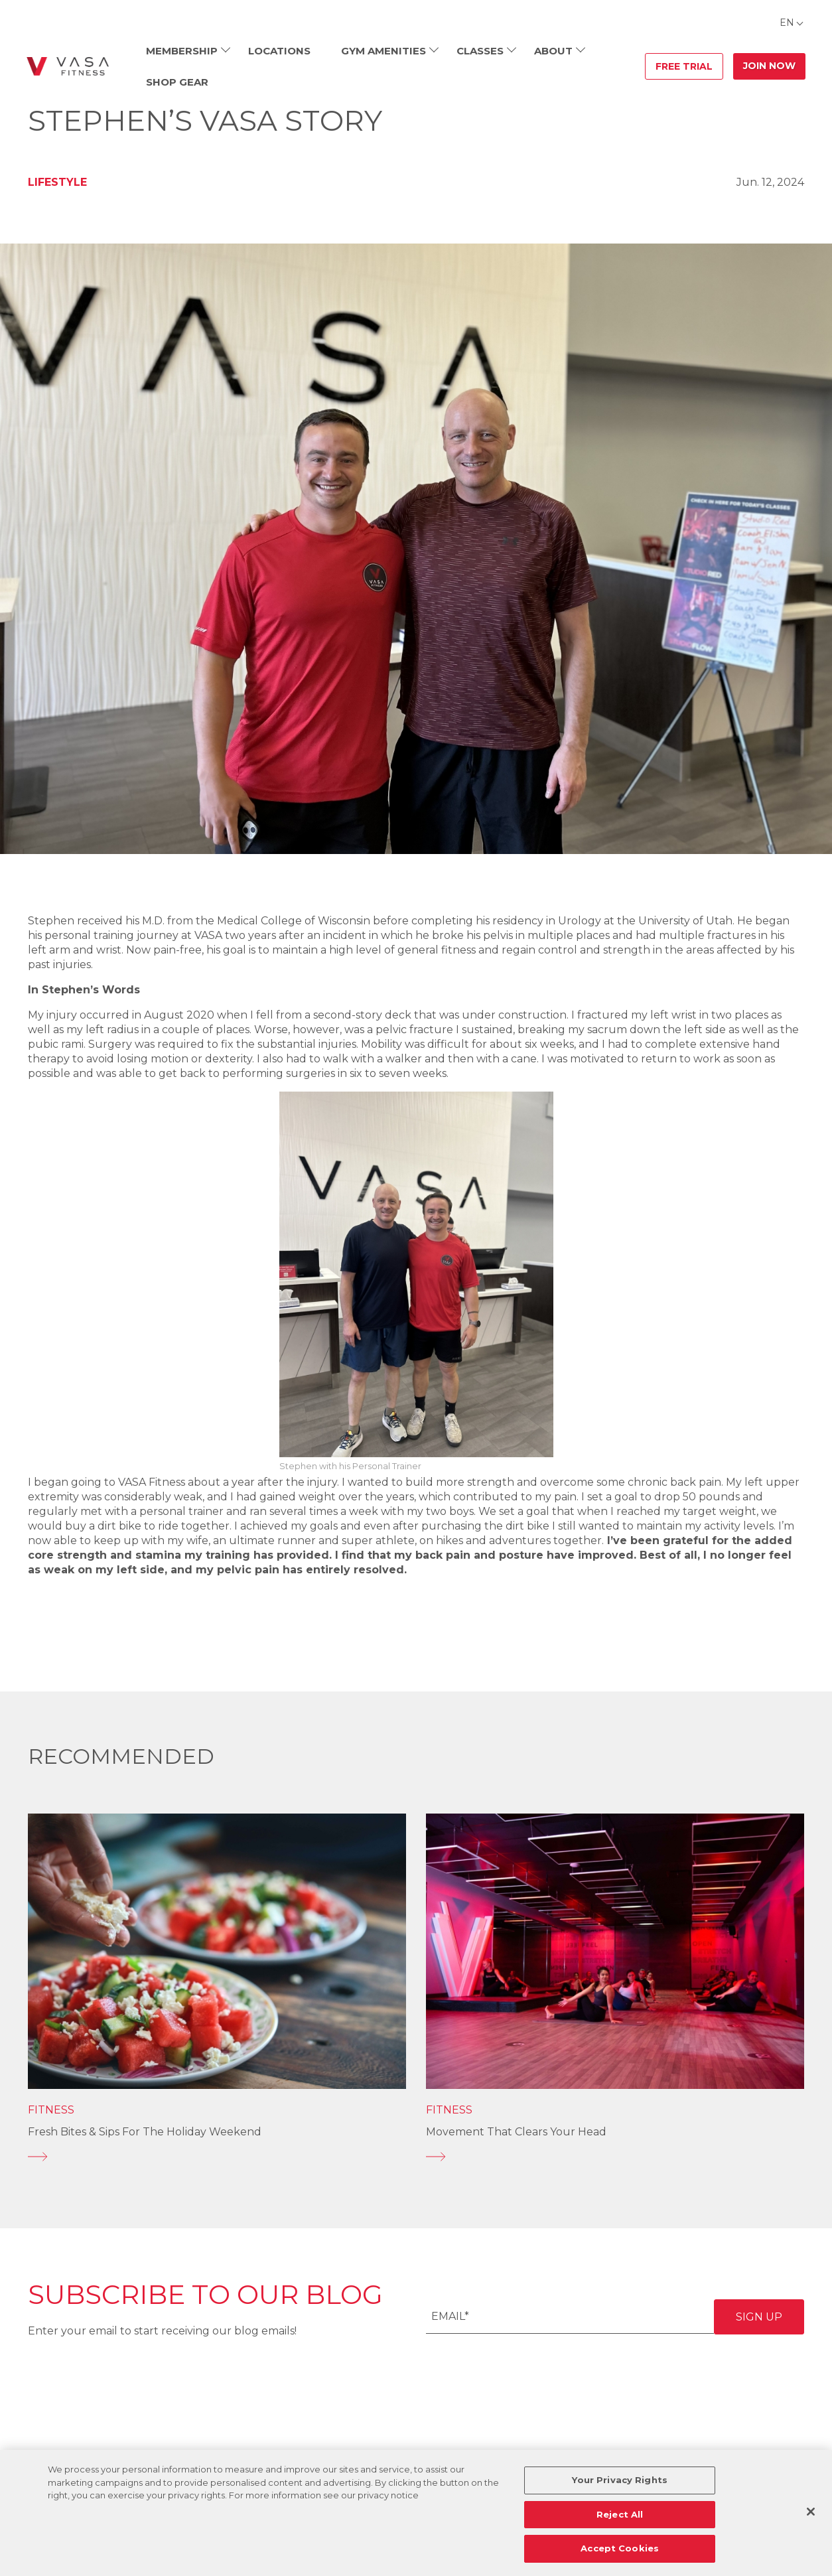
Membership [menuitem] (182, 50)
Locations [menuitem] (279, 50)
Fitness (51, 2110)
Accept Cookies (620, 2548)
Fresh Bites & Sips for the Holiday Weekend (144, 2131)
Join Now (769, 66)
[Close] (810, 2511)
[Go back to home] (68, 66)
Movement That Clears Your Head (516, 2131)
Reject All (619, 2514)
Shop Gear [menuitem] (177, 82)
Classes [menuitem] (480, 50)
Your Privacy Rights (619, 2479)
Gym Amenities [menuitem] (383, 50)
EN (787, 23)
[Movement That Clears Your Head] (615, 2156)
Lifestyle (57, 182)
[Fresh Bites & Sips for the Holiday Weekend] (217, 2156)
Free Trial (684, 66)
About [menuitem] (553, 50)
